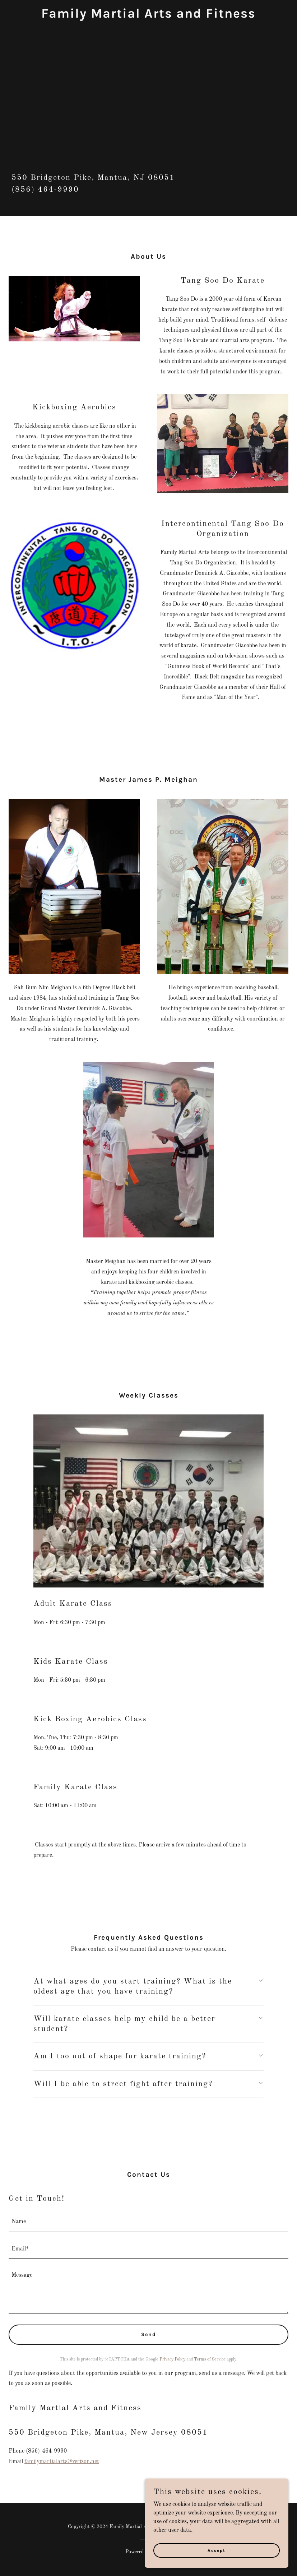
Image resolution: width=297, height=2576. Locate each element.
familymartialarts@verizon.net (61, 2461)
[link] (148, 16)
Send (148, 2334)
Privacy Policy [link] (172, 2359)
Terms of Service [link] (210, 2359)
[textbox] (148, 2222)
